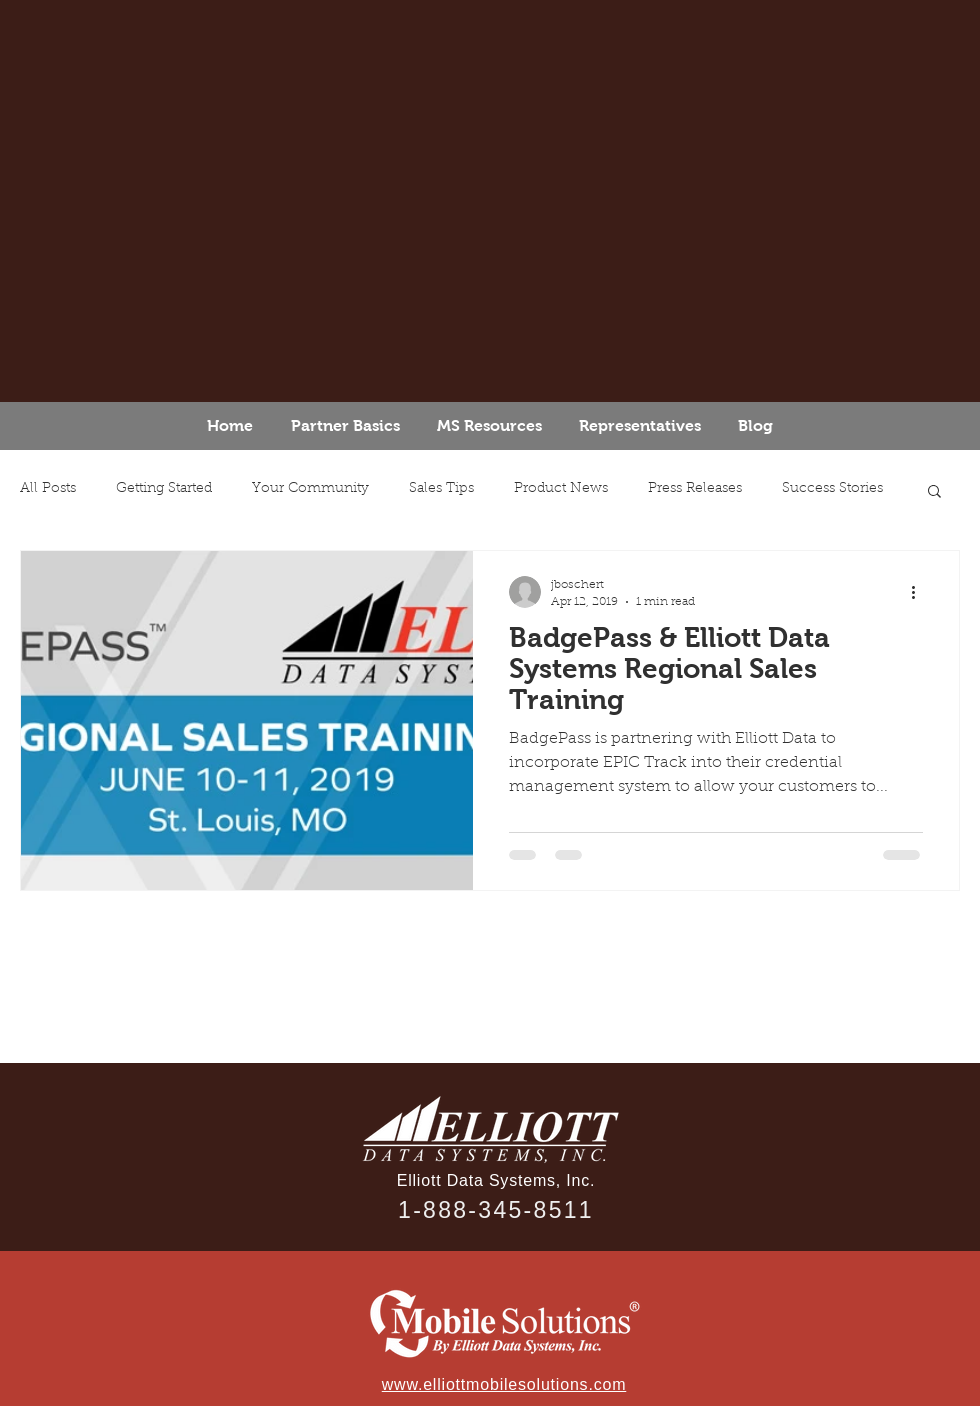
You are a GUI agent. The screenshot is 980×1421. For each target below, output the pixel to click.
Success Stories (832, 489)
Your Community (310, 489)
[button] (934, 492)
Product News (561, 489)
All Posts (48, 489)
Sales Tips (441, 489)
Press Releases (695, 489)
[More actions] (920, 592)
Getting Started (164, 489)
